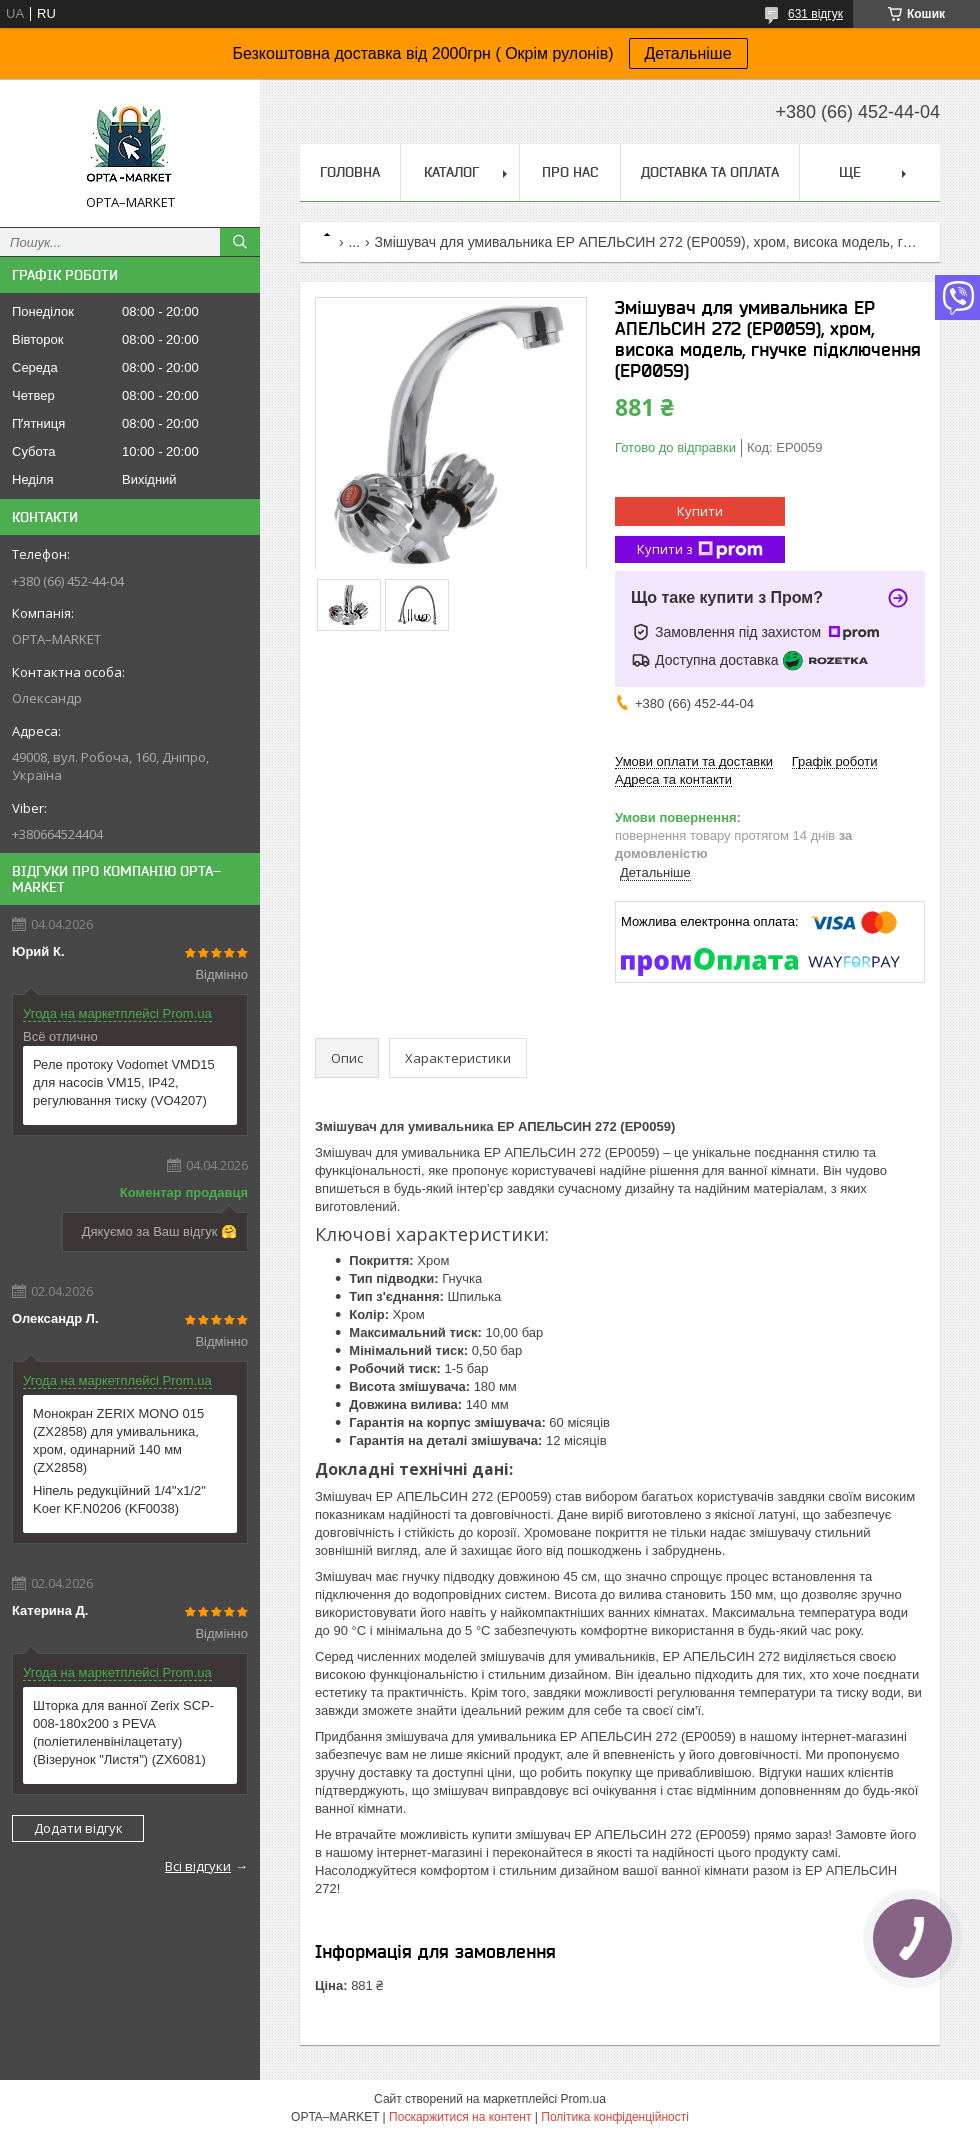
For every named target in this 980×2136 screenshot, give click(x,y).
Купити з (700, 549)
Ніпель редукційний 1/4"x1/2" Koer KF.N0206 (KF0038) (119, 1499)
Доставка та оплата (710, 172)
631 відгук (815, 14)
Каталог (451, 172)
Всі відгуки (198, 1866)
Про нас (570, 172)
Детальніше (688, 53)
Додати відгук (78, 1828)
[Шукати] (240, 242)
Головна (350, 172)
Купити (700, 511)
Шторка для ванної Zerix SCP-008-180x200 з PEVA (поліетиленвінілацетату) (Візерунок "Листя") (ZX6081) (123, 1732)
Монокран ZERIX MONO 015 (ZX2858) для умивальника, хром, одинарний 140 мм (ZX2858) (118, 1440)
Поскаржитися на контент (460, 2117)
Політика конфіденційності (615, 2117)
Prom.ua (583, 2099)
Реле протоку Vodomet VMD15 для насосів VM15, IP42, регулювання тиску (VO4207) (124, 1082)
